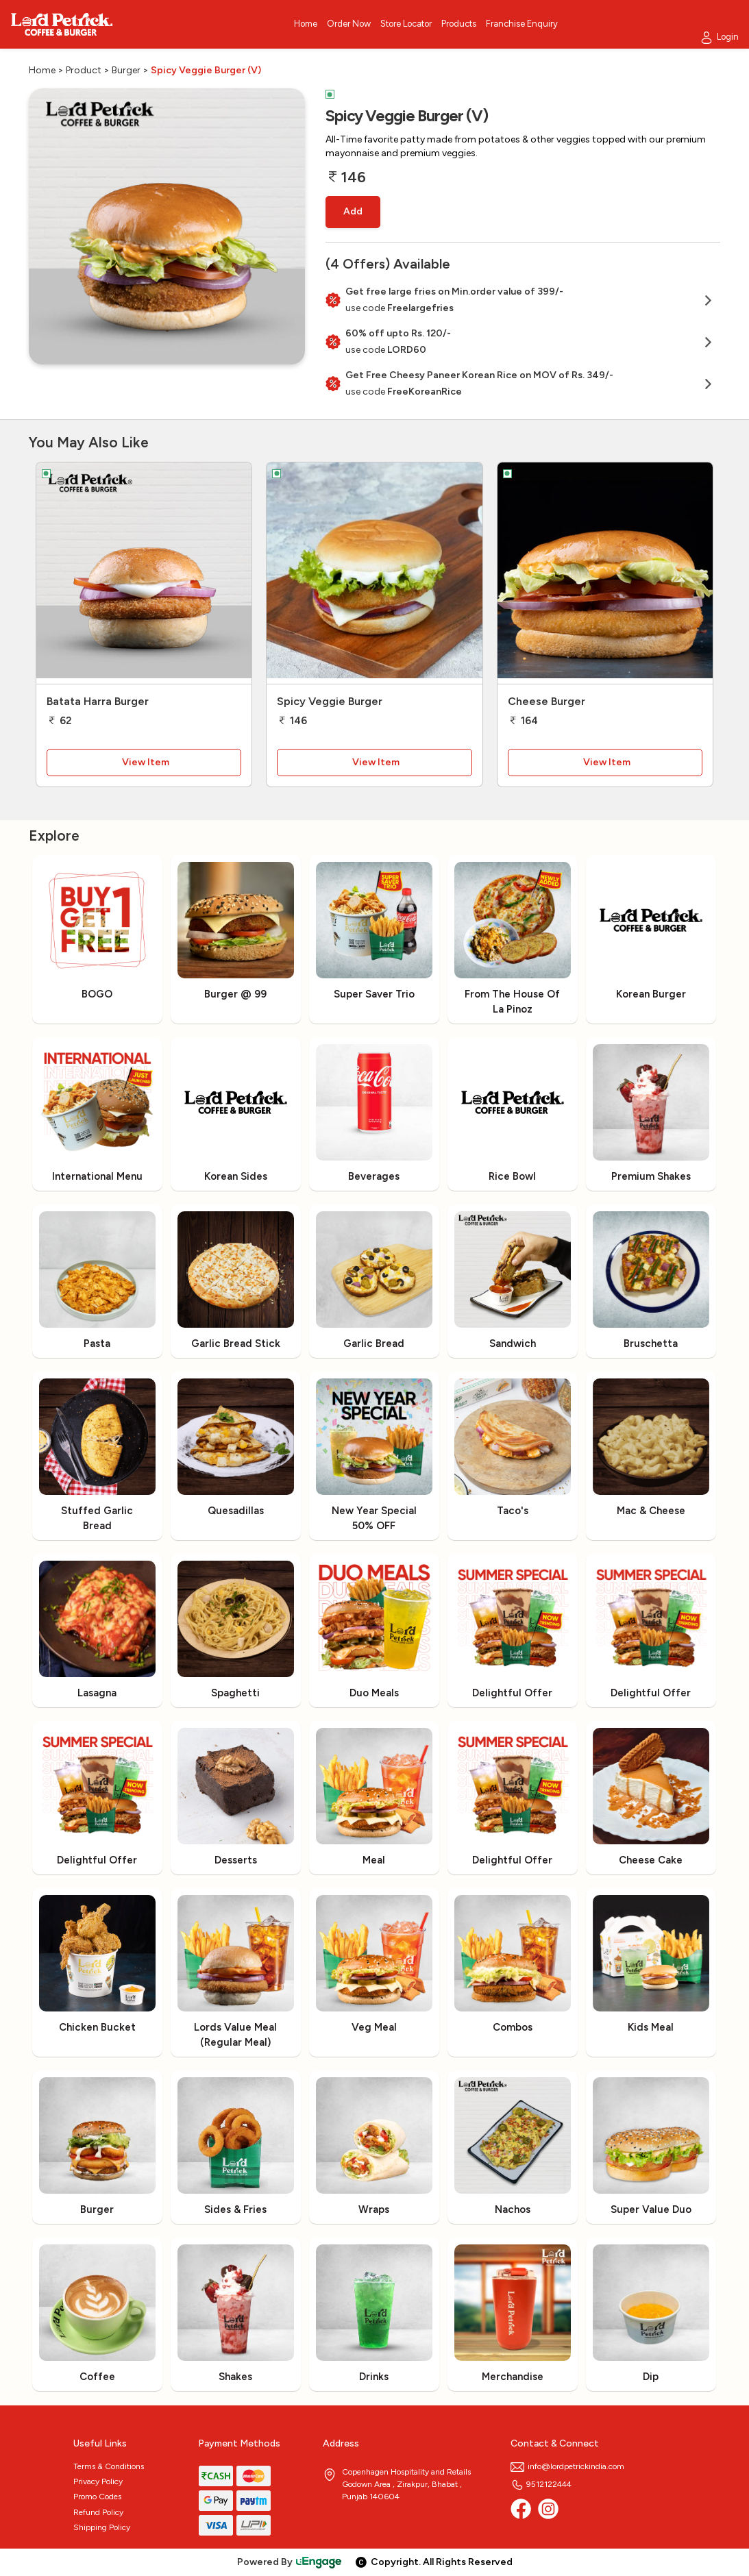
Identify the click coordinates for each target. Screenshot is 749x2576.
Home (42, 70)
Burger (126, 70)
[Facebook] (521, 2509)
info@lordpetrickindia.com (567, 2466)
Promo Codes (97, 2496)
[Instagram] (548, 2509)
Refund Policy (98, 2512)
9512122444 (541, 2484)
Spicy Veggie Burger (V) (206, 70)
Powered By (290, 2562)
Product (83, 70)
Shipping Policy (101, 2527)
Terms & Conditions (108, 2466)
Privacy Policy (98, 2481)
